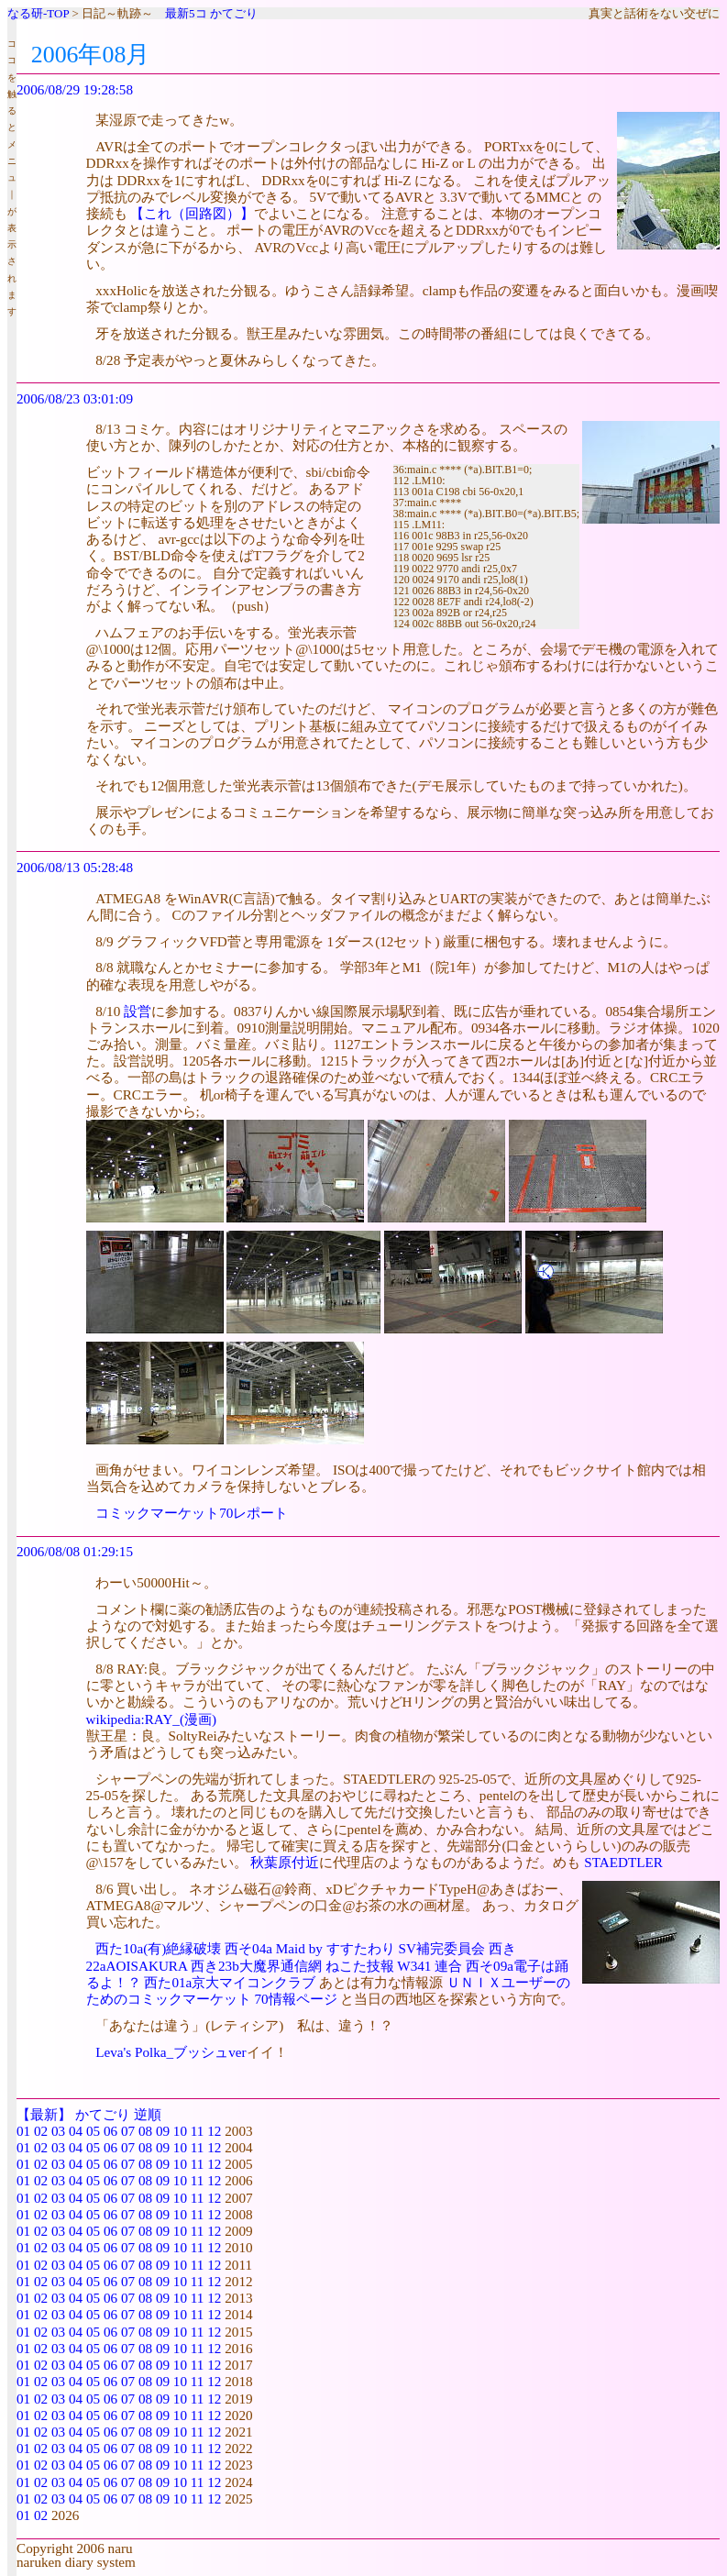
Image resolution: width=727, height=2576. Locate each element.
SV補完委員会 (441, 1948)
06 (110, 2131)
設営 (137, 1011)
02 (41, 2131)
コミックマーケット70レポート (191, 1512)
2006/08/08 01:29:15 (75, 1551)
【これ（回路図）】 (192, 213)
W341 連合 (429, 1965)
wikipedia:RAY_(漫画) (151, 1719)
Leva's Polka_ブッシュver (170, 2052)
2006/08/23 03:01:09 (75, 398)
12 (214, 2131)
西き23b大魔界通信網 (256, 1965)
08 (145, 2131)
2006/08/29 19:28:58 (75, 89)
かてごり (234, 13)
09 (163, 2131)
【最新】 (44, 2114)
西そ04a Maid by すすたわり (310, 1948)
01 (23, 2131)
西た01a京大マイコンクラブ (229, 1982)
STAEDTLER (623, 1862)
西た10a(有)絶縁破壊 (158, 1948)
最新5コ (186, 13)
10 (180, 2131)
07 (128, 2131)
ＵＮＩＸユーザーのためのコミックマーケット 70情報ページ (328, 1990)
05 (93, 2131)
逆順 (147, 2114)
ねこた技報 (359, 1965)
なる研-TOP (38, 13)
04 (76, 2131)
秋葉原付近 (284, 1862)
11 (197, 2131)
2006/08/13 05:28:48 (75, 867)
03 (58, 2131)
